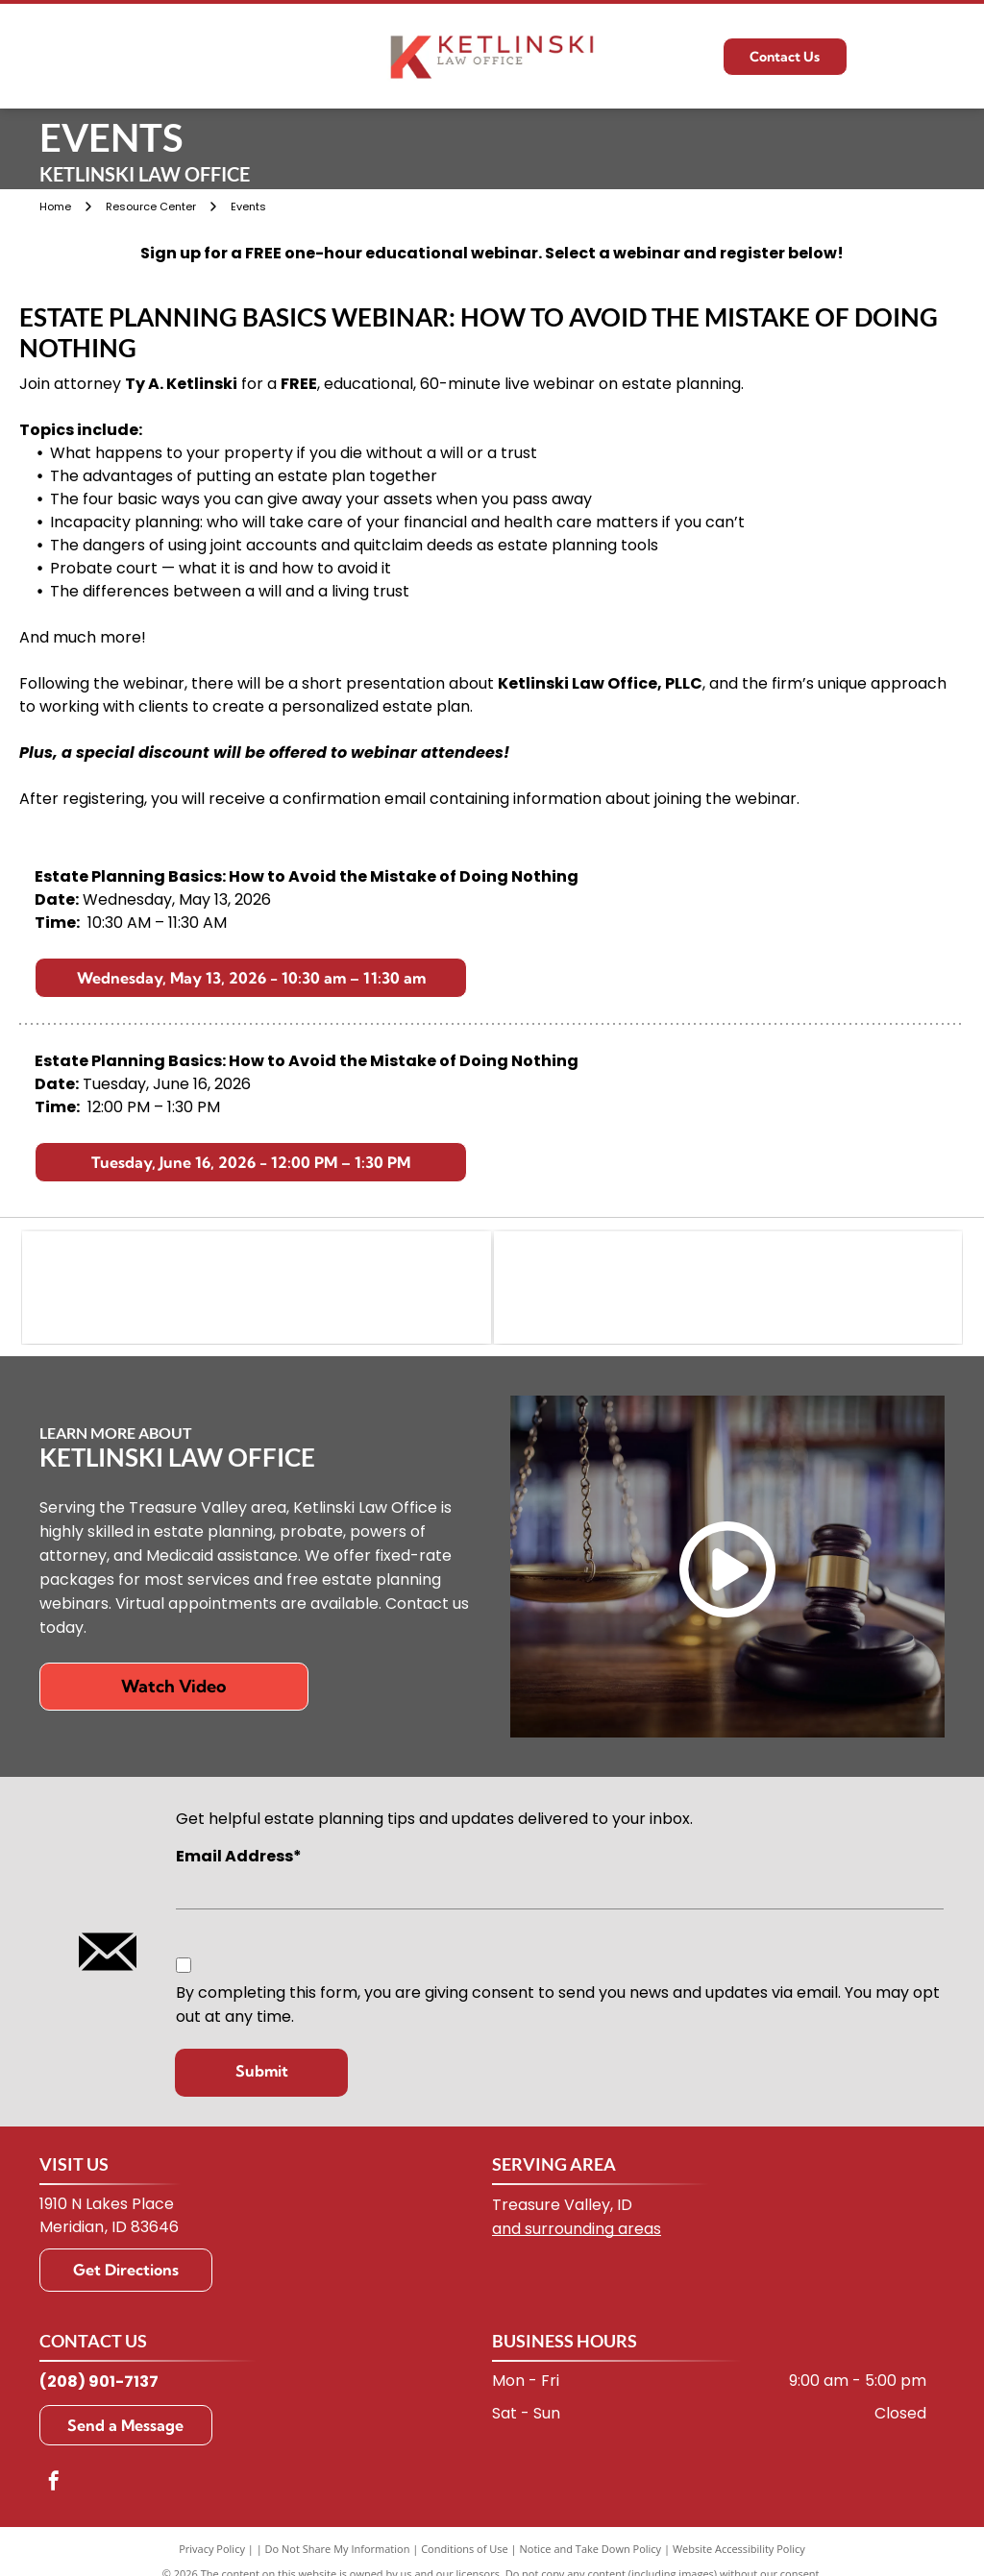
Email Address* (239, 1859)
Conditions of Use (464, 2550)
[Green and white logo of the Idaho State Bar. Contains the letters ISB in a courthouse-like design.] (728, 1289)
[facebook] (53, 2485)
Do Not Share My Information (337, 2550)
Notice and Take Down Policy (591, 2550)
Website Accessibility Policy (739, 2550)
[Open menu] (935, 56)
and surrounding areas (576, 2231)
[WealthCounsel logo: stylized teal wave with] (256, 1289)
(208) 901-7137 (99, 2383)
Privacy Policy (212, 2550)
